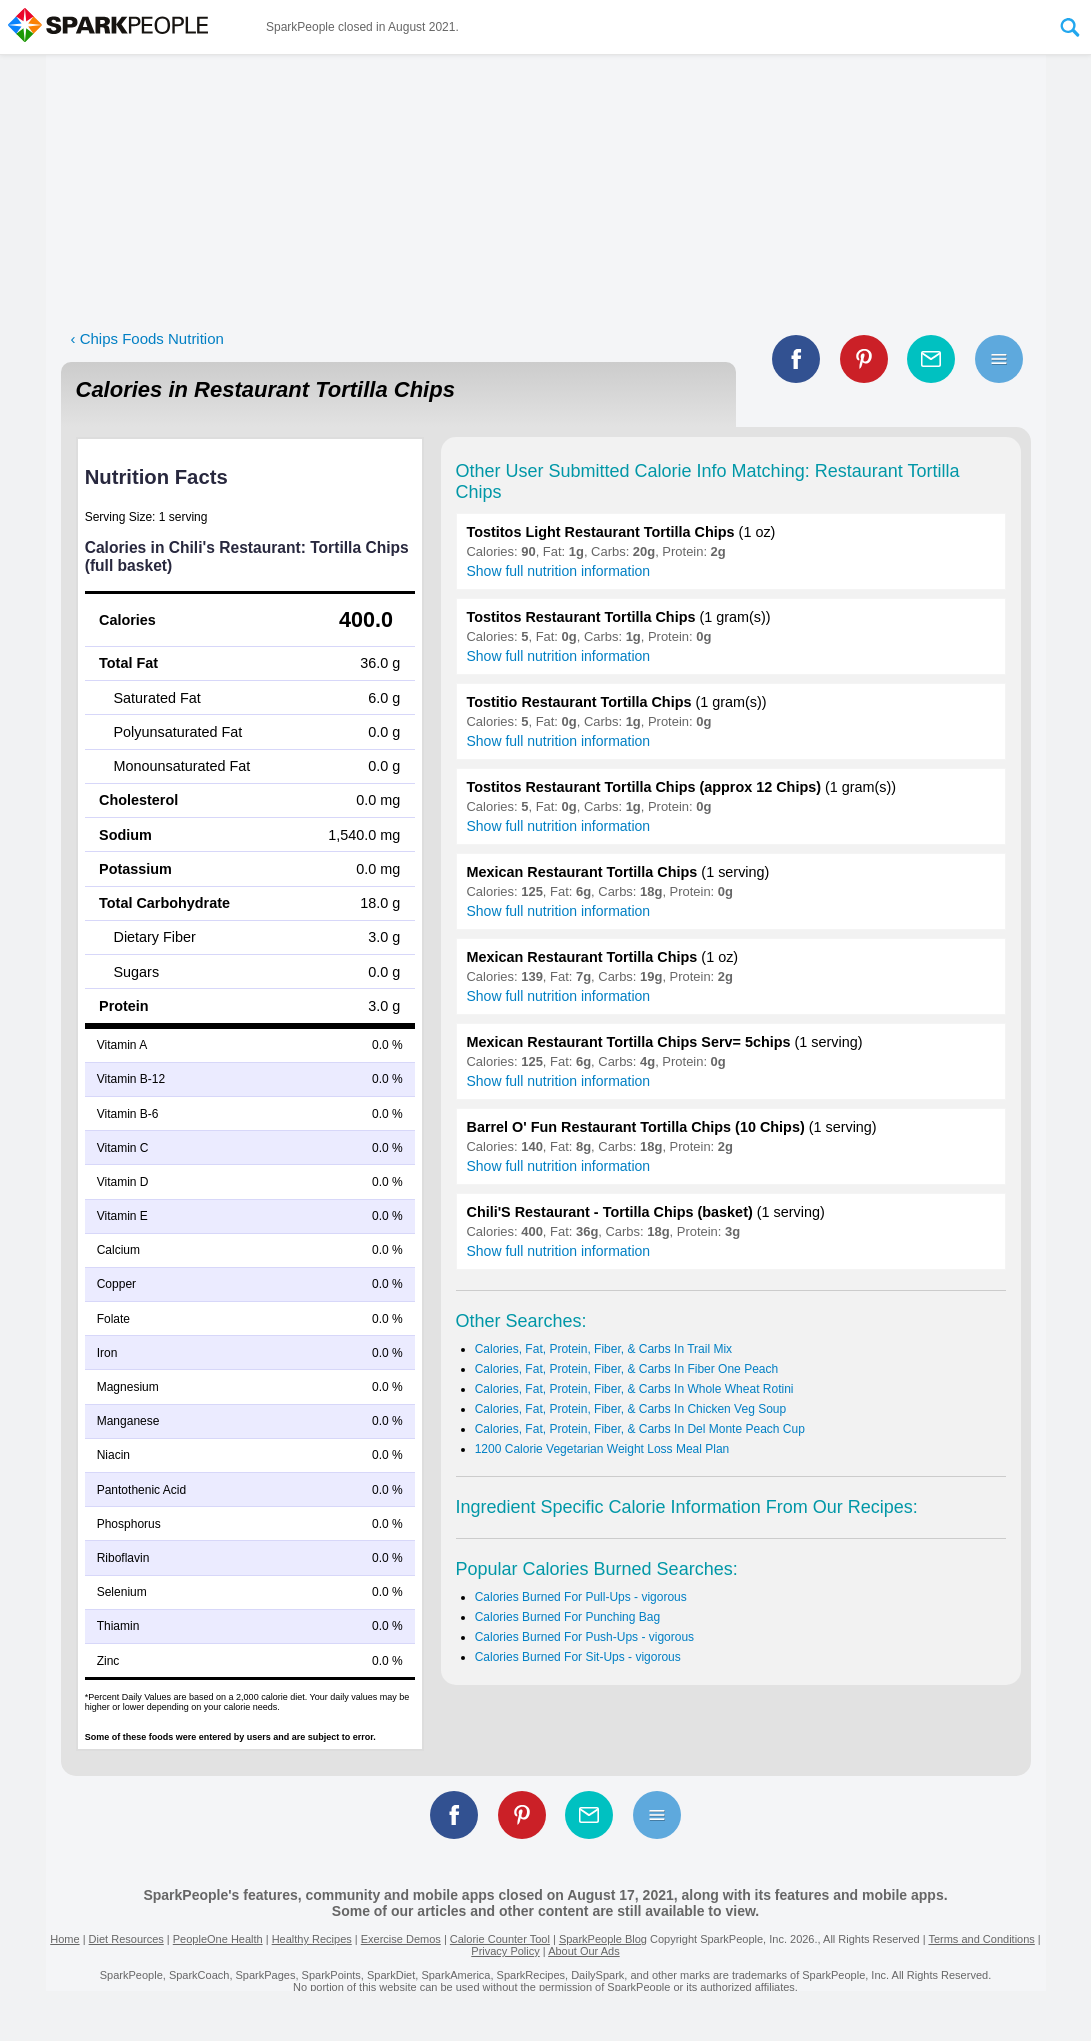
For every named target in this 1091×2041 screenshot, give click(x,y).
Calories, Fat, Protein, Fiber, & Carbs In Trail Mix (603, 1349)
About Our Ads (584, 1951)
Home (64, 1939)
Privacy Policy (505, 1951)
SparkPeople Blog (603, 1939)
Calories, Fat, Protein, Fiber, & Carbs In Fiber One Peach (626, 1369)
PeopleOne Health (218, 1939)
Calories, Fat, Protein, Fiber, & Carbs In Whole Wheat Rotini (634, 1389)
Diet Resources (126, 1939)
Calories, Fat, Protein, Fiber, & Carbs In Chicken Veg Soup (630, 1409)
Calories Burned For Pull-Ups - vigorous (581, 1597)
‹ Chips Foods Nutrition (147, 338)
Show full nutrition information (559, 571)
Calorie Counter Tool (500, 1939)
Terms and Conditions (981, 1939)
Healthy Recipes (312, 1939)
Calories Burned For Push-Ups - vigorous (584, 1637)
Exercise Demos (401, 1939)
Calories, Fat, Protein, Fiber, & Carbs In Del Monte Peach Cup (640, 1429)
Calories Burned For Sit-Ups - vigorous (578, 1657)
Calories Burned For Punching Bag (567, 1617)
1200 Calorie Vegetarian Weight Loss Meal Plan (602, 1449)
